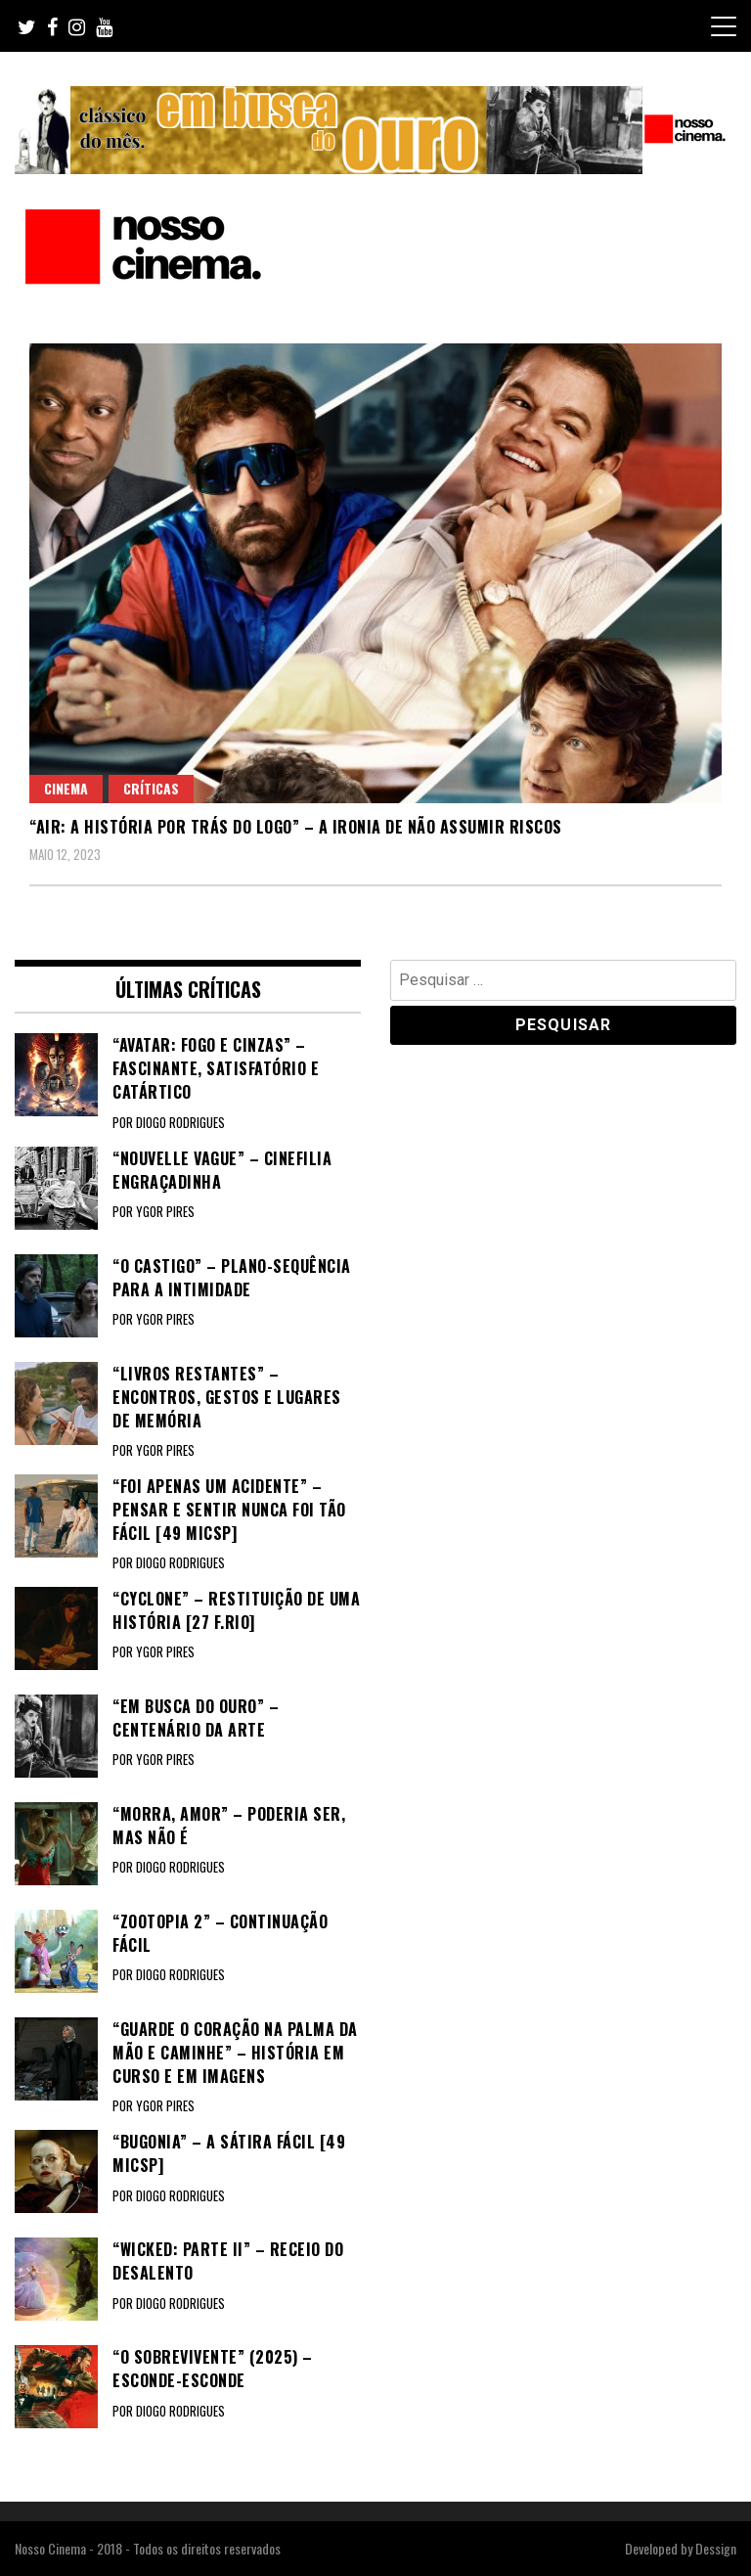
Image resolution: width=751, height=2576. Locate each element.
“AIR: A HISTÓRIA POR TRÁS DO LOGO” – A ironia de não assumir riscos (295, 826)
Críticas (151, 788)
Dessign (715, 2548)
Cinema (66, 788)
